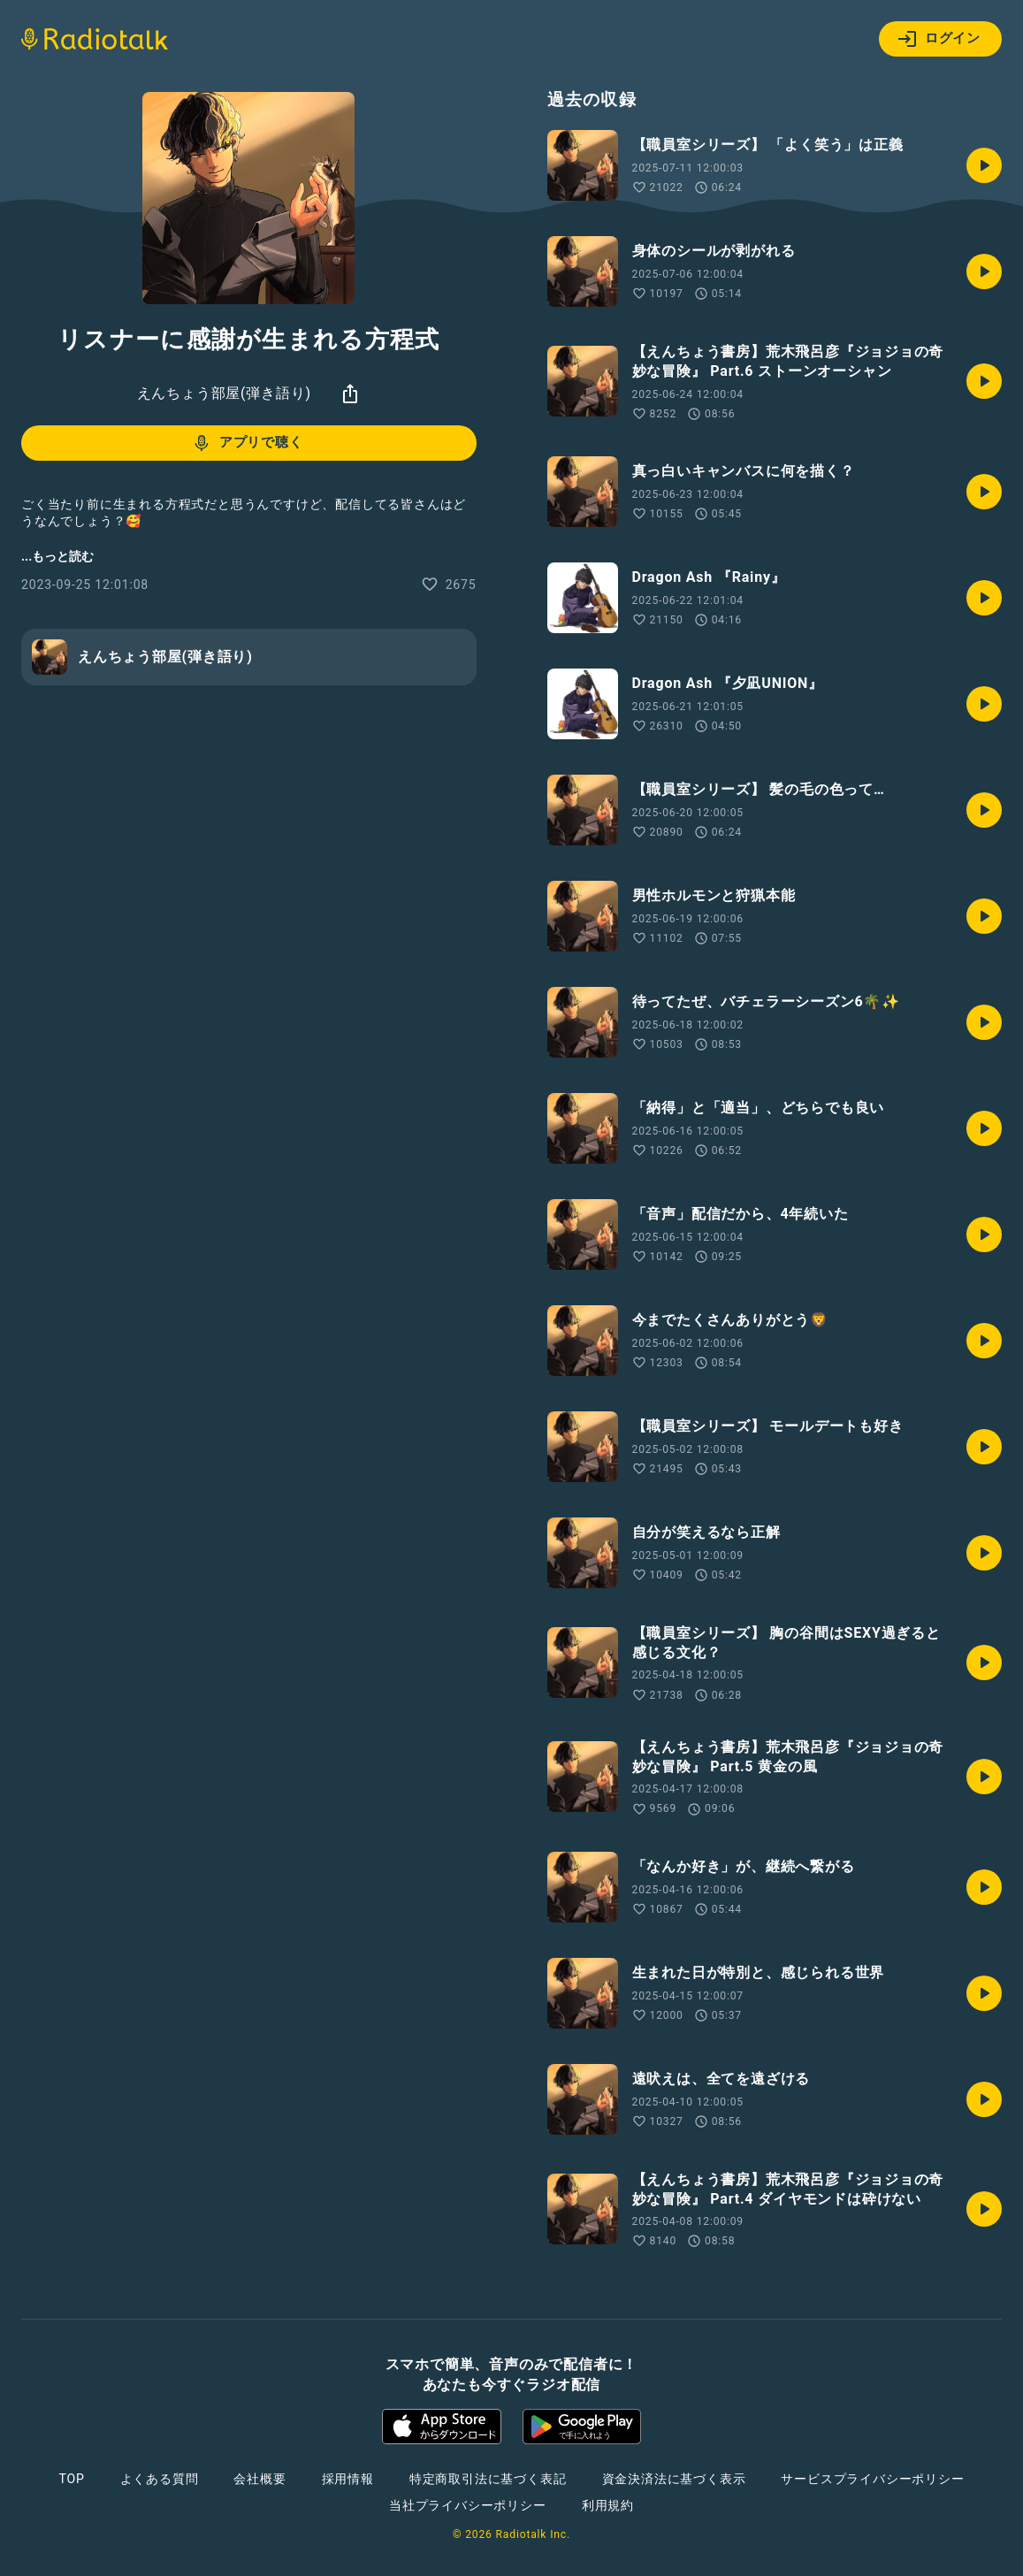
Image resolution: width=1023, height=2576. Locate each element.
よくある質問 (159, 2479)
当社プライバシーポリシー (467, 2505)
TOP (71, 2479)
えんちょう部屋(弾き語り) (224, 393)
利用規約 (608, 2505)
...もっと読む (57, 556)
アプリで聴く (247, 443)
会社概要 (259, 2479)
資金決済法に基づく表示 (674, 2479)
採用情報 (348, 2479)
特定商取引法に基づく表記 (488, 2479)
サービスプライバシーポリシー (872, 2479)
